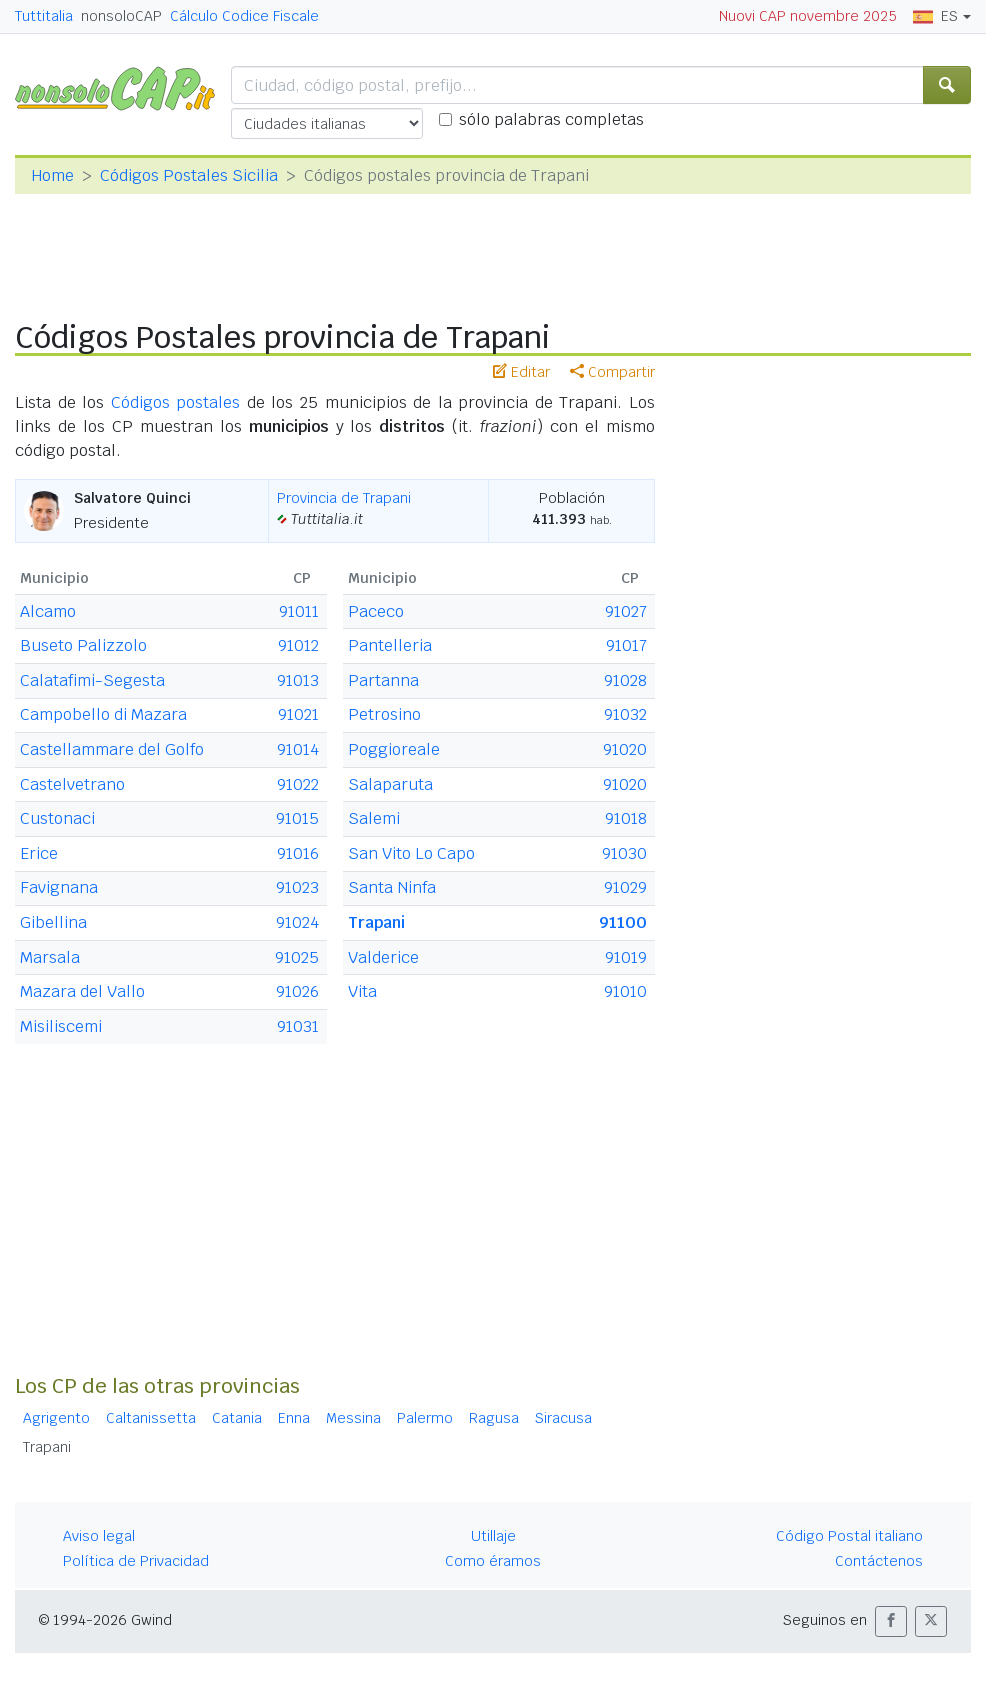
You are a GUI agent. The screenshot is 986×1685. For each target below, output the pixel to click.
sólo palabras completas (551, 119)
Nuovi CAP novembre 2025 (808, 16)
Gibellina (53, 922)
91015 (297, 818)
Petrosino (384, 714)
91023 (297, 887)
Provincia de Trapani (344, 498)
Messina (353, 1418)
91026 (297, 991)
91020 (625, 749)
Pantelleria (390, 645)
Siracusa (563, 1418)
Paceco (376, 611)
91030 (624, 853)
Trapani (376, 922)
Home (52, 175)
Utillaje (493, 1536)
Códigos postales (176, 402)
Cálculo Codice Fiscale (244, 16)
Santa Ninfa (392, 887)
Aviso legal (99, 1536)
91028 (625, 680)
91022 (298, 784)
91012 (298, 645)
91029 (625, 887)
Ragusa (494, 1418)
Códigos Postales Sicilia (189, 175)
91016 (298, 853)
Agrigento (56, 1418)
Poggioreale (394, 749)
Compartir (612, 372)
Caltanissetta (151, 1418)
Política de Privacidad (136, 1561)
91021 (298, 714)
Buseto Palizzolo (83, 645)
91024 (297, 922)
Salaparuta (390, 784)
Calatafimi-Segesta (92, 680)
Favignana (59, 887)
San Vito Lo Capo (411, 853)
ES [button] (935, 16)
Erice (39, 853)
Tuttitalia (44, 16)
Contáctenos (879, 1561)
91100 (623, 922)
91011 (299, 611)
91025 (297, 957)
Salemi (374, 818)
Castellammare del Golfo (112, 749)
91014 (298, 749)
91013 (298, 680)
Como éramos (493, 1561)
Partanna (383, 680)
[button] (891, 1621)
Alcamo (48, 611)
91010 (625, 991)
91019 (626, 957)
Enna (294, 1418)
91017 (626, 645)
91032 (625, 714)
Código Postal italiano (849, 1536)
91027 (626, 611)
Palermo (425, 1418)
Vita (362, 991)
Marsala (50, 957)
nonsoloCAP (121, 16)
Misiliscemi (61, 1026)
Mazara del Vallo (82, 991)
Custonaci (57, 818)
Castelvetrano (72, 784)
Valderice (383, 957)
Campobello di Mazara (103, 714)
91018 (626, 818)
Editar (521, 372)
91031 (298, 1026)
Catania (237, 1418)
